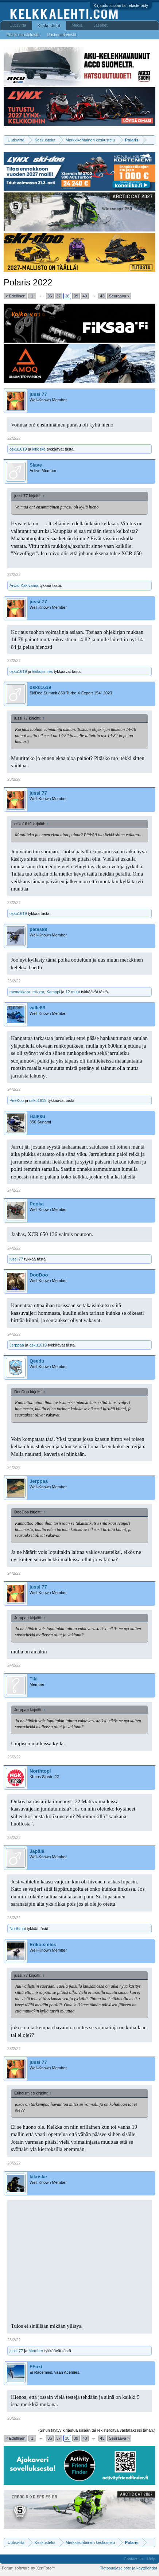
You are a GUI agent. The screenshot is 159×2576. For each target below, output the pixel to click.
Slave (36, 465)
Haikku (37, 1116)
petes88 (38, 929)
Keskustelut (49, 25)
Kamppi (53, 992)
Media (76, 25)
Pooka (37, 1204)
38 (67, 296)
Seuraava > (119, 296)
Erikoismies (42, 671)
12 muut (72, 992)
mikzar (38, 992)
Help (151, 2559)
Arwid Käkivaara (23, 585)
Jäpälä (37, 1851)
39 (76, 296)
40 (84, 296)
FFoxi (36, 2366)
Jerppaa (16, 1345)
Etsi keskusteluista (23, 34)
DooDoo (39, 1275)
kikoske (39, 449)
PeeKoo (16, 1100)
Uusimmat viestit (61, 34)
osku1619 (18, 449)
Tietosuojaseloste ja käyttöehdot (128, 2568)
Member (35, 2351)
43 (102, 296)
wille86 (37, 1007)
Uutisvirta (17, 25)
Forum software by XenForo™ (28, 2568)
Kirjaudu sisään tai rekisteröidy (121, 5)
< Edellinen (15, 296)
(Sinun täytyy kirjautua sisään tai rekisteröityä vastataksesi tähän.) (96, 2430)
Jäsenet (100, 25)
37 (58, 296)
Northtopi (40, 1771)
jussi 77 (38, 394)
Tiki (34, 1678)
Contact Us (133, 2559)
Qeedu (37, 1361)
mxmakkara (19, 992)
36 (49, 296)
